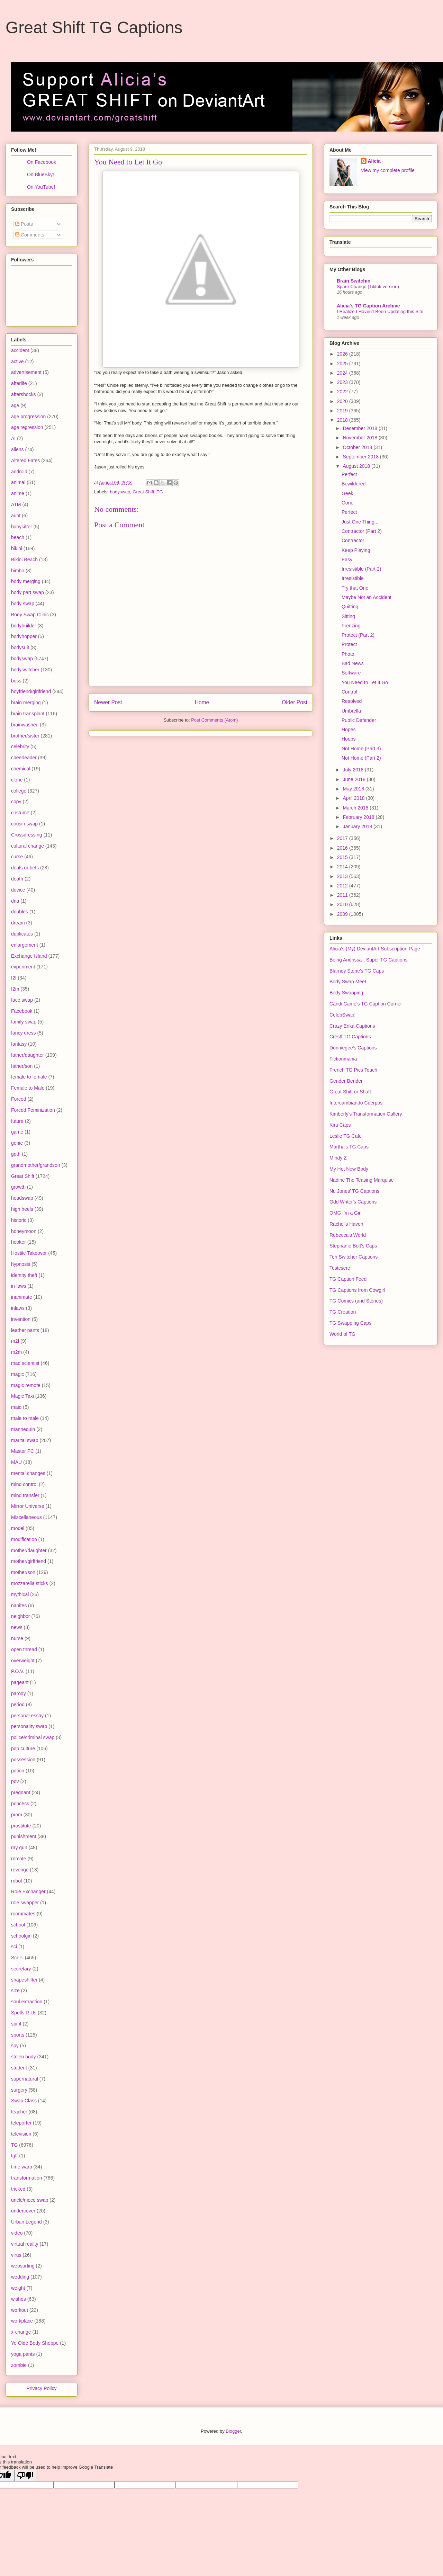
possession (23, 1759)
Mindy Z (338, 1158)
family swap (23, 1022)
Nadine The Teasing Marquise (361, 1180)
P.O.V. (17, 1671)
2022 (343, 391)
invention (20, 1319)
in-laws (18, 1286)
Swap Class (24, 2100)
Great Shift (143, 491)
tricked (18, 2189)
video (16, 2233)
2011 (343, 895)
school (18, 1924)
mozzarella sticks (29, 1583)
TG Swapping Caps (350, 1323)
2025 (343, 363)
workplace (22, 2321)
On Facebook (41, 162)
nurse (17, 1638)
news (16, 1627)
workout (19, 2310)
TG (159, 491)
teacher (19, 2111)
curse (17, 856)
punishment (23, 1836)
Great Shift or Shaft (350, 1091)
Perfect (349, 474)
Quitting (350, 606)
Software (351, 673)
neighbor (20, 1616)
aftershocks (23, 394)
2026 (343, 354)
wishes (18, 2299)
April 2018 (354, 798)
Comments (29, 235)
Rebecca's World (347, 1235)
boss (16, 680)
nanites (19, 1605)
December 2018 (361, 428)
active (17, 361)
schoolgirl (21, 1936)
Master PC (22, 1451)
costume (20, 812)
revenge (20, 1869)
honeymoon (23, 1231)
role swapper (25, 1902)
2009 (343, 914)
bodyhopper (24, 636)
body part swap (27, 592)
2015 (343, 857)
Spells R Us (23, 2012)
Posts (24, 224)
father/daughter (27, 1055)
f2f (14, 978)
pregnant (20, 1792)
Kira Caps (340, 1125)
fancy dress (23, 1033)
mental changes (28, 1473)
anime (17, 493)
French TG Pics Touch (353, 1070)
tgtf (14, 2155)
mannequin (23, 1429)
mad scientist (25, 1363)
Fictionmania (343, 1059)
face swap (22, 1000)
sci (14, 1946)
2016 (343, 848)
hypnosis (20, 1264)
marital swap (24, 1440)
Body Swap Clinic (30, 614)
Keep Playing (356, 550)
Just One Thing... (360, 522)
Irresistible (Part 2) (361, 569)
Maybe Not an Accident (366, 597)
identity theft (24, 1275)
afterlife (19, 383)
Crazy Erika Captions (352, 1026)
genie (17, 1143)
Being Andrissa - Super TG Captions (368, 960)
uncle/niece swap (29, 2200)
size (15, 1990)
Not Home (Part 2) (361, 758)
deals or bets (25, 867)
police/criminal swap (32, 1737)
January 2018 (358, 826)
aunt (15, 515)
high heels (22, 1209)
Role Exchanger (28, 1891)
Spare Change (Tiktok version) (368, 286)
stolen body (23, 2056)
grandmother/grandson (35, 1165)
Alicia (374, 161)
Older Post (294, 702)
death (17, 879)
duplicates (22, 934)
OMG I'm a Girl (345, 1213)
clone (16, 779)
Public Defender (359, 720)
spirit (16, 2024)
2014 (343, 866)
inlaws (18, 1308)
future (17, 1121)
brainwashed (24, 724)
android (19, 471)
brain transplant (28, 713)
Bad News (353, 663)
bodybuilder (23, 625)
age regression (27, 427)
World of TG (342, 1334)
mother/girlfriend (28, 1561)
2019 (343, 410)
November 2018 (361, 437)
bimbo (17, 570)
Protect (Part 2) (358, 635)
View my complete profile (388, 170)
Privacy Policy (41, 2388)
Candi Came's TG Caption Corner (365, 1004)
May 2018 (354, 788)
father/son (22, 1066)
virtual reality (24, 2244)
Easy (347, 559)
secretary (21, 1968)
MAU (16, 1462)
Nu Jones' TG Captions (354, 1191)
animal (18, 482)
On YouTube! (41, 187)
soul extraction (26, 2001)
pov (15, 1781)
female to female (29, 1077)
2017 (343, 838)
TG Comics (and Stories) (356, 1301)
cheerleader (24, 757)
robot (16, 1881)
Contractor (353, 540)
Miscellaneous (26, 1517)
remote (18, 1858)
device (18, 890)
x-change (21, 2332)
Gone (347, 503)
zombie (19, 2365)
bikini (16, 548)
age (15, 405)
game (17, 1132)
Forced (18, 1099)
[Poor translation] (25, 2475)
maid (16, 1407)
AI (13, 438)
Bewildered (353, 483)
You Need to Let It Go (365, 682)
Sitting (348, 616)
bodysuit (20, 647)
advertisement (26, 372)
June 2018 (355, 779)
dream (18, 922)
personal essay (27, 1715)
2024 (343, 373)
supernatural (24, 2079)
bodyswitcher (25, 669)
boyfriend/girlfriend (31, 691)
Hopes (348, 729)
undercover (23, 2210)
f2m (15, 989)
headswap (22, 1198)
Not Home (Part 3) (361, 748)
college (18, 791)
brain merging (26, 702)
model (17, 1528)
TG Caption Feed (348, 1279)
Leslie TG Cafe (345, 1136)
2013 (343, 876)
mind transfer (25, 1495)
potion (17, 1770)
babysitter (21, 526)
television (21, 2134)
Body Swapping (346, 992)
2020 (343, 401)
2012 (343, 885)
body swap (22, 603)
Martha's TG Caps (349, 1147)
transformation (26, 2178)
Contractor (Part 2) (362, 531)
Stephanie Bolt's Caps (353, 1246)
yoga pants (23, 2354)
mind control (24, 1484)
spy (15, 2045)
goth (15, 1154)
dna (15, 901)
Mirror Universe (27, 1506)
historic (18, 1220)
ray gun (19, 1847)
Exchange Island (29, 956)
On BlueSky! (40, 174)
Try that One (355, 588)
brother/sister (25, 736)
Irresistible (353, 578)
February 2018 (359, 817)
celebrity (20, 746)
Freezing (351, 625)
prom (16, 1814)
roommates (23, 1913)
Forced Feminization (33, 1110)
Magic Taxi (22, 1396)
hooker (18, 1242)
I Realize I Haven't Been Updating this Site (380, 311)
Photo (348, 654)
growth (18, 1187)
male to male (25, 1418)
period (18, 1704)
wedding (20, 2277)
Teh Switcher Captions (353, 1257)
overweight (23, 1660)
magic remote (25, 1385)
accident (20, 350)
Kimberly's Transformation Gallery (365, 1114)
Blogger (233, 2431)
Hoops (348, 739)
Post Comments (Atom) (214, 720)
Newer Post (108, 702)
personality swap (29, 1726)
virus (16, 2255)
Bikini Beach (24, 559)
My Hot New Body (348, 1169)
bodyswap (120, 491)
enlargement (24, 945)
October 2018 (358, 447)
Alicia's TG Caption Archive (368, 305)
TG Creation (342, 1312)
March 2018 (356, 808)
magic (17, 1374)
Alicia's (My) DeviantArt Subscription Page (374, 948)
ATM (16, 504)
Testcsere (339, 1268)
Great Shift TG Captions (94, 27)
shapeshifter (24, 1980)
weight (18, 2288)
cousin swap (24, 823)
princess (20, 1803)
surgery (19, 2090)
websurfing (23, 2266)
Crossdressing (26, 835)
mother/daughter (29, 1550)
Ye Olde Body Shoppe (34, 2343)
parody (18, 1693)
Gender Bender (346, 1081)
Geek (347, 493)
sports (17, 2035)
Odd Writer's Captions (353, 1202)
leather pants (25, 1330)
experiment (23, 966)
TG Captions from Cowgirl (357, 1290)
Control (349, 692)
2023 (343, 382)
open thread (24, 1649)
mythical (20, 1594)
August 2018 (357, 466)
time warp (21, 2167)
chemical (20, 768)
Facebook (21, 1011)
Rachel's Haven (346, 1224)
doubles (19, 911)
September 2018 (361, 456)
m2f (15, 1341)
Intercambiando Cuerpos (355, 1103)
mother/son (23, 1572)
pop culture (23, 1748)
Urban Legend (26, 2222)
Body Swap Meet (347, 981)
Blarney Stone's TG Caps (356, 971)
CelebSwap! (342, 1015)
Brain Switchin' (354, 281)
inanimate (21, 1297)
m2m (16, 1352)
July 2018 (354, 769)
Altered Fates (25, 460)
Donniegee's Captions (353, 1047)
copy (16, 801)
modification (24, 1539)
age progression (28, 416)
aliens (17, 449)
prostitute (21, 1825)
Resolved (352, 701)
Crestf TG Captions (350, 1036)
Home (202, 702)
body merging (25, 581)
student (19, 2067)
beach (17, 537)
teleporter (21, 2123)
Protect (349, 644)
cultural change (27, 846)
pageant (20, 1682)
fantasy (19, 1044)
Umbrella (351, 711)
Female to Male (27, 1088)
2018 (343, 420)
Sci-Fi (17, 1957)
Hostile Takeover (29, 1253)
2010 (343, 904)
